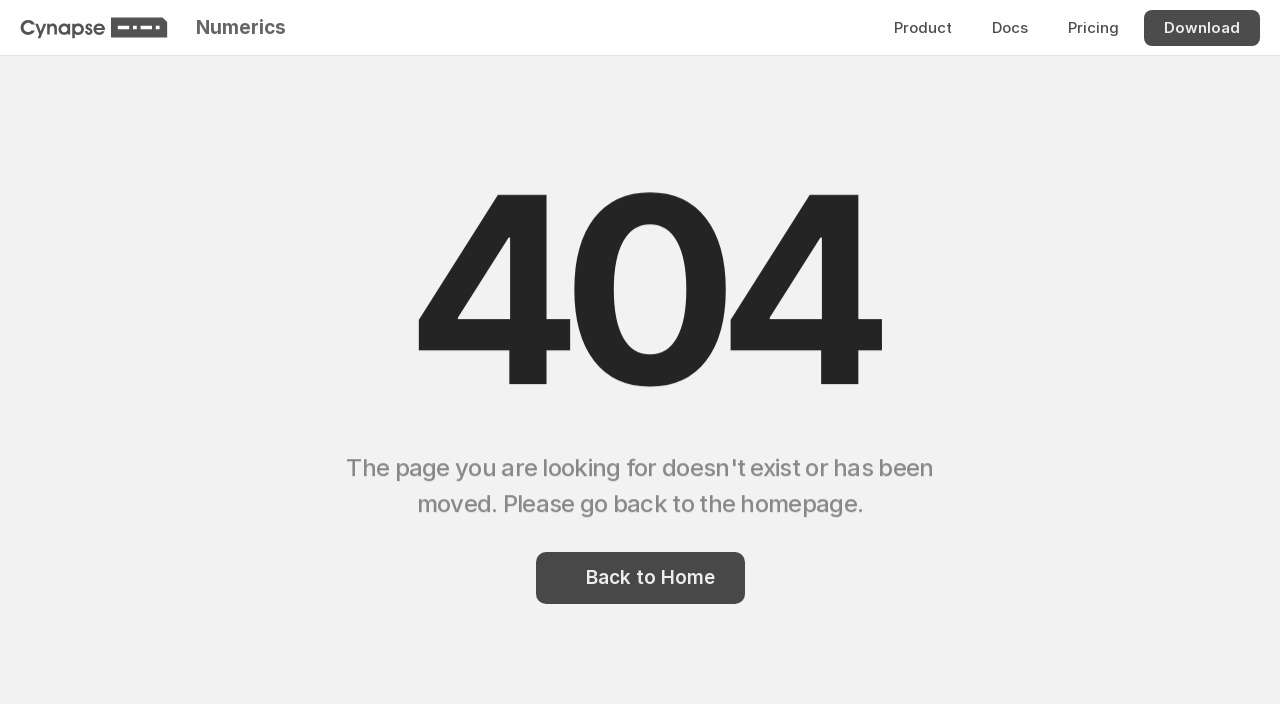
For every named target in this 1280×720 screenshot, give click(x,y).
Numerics (241, 27)
